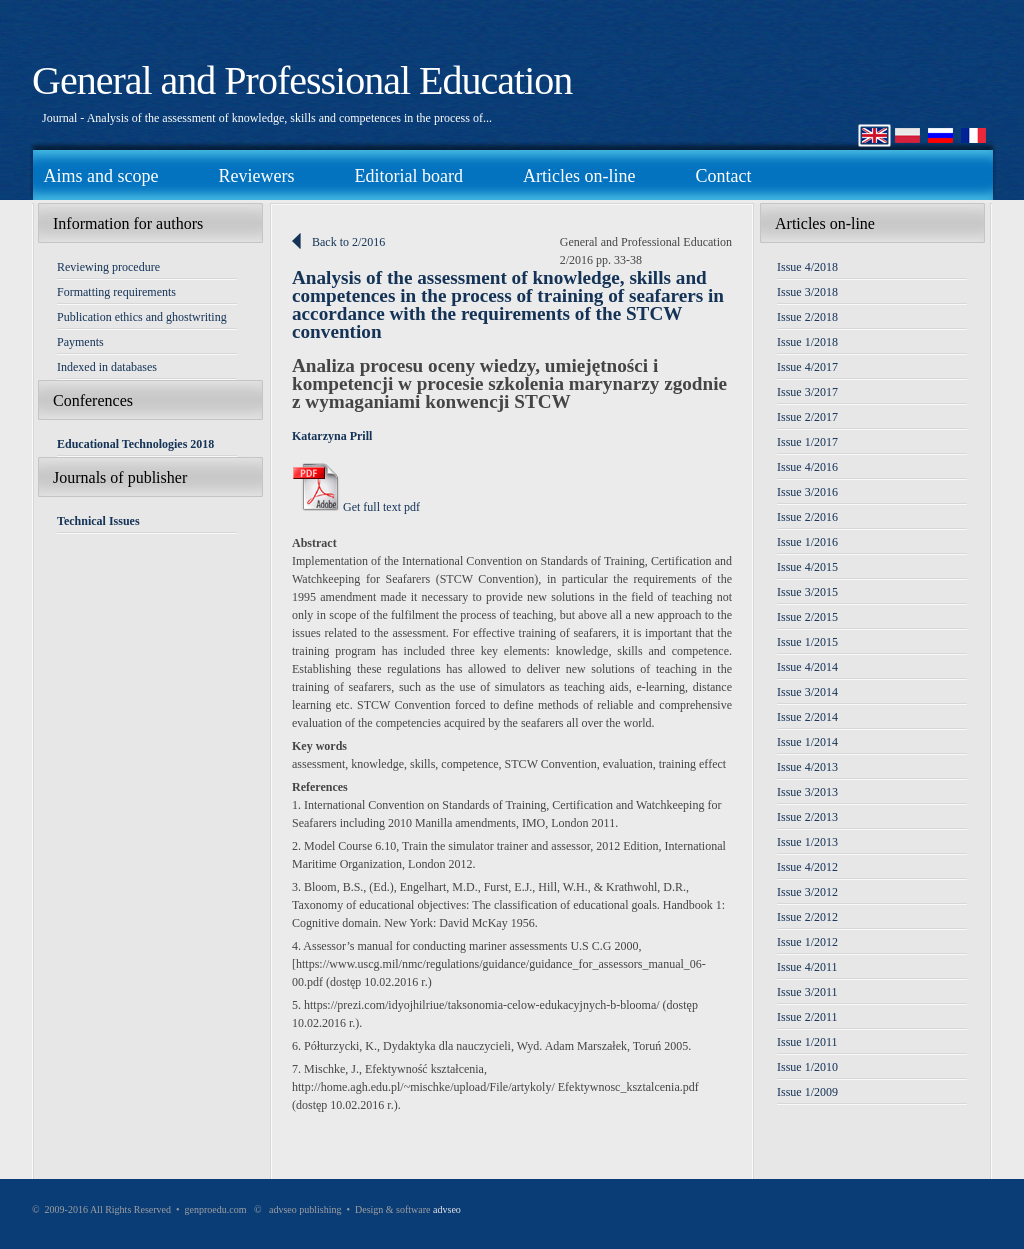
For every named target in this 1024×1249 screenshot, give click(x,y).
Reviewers (256, 176)
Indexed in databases (107, 367)
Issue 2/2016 (807, 517)
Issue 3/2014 (807, 692)
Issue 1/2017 (807, 442)
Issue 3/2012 (807, 892)
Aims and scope (101, 176)
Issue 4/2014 (807, 667)
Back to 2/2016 (348, 242)
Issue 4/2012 (807, 867)
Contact (723, 176)
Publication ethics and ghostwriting (142, 317)
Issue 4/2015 (807, 567)
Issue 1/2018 (807, 342)
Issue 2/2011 (807, 1017)
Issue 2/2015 (807, 617)
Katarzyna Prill (332, 436)
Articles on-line (579, 176)
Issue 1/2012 (807, 942)
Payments (80, 342)
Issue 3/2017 (807, 392)
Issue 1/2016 (807, 542)
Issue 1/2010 (807, 1067)
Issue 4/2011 (807, 967)
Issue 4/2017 (807, 367)
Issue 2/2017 (807, 417)
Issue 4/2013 (807, 767)
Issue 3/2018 (807, 292)
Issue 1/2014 (807, 742)
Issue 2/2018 (807, 317)
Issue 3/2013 (807, 792)
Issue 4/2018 (807, 267)
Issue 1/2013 (807, 842)
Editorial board (408, 176)
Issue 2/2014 (807, 717)
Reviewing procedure (108, 267)
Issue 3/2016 (807, 492)
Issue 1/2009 (807, 1092)
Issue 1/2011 (807, 1042)
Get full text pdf (356, 507)
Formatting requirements (116, 292)
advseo (447, 1209)
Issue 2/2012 (807, 917)
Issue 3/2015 (807, 592)
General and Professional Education (302, 80)
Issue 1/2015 (807, 642)
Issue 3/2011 (807, 992)
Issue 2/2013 (807, 817)
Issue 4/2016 (807, 467)
